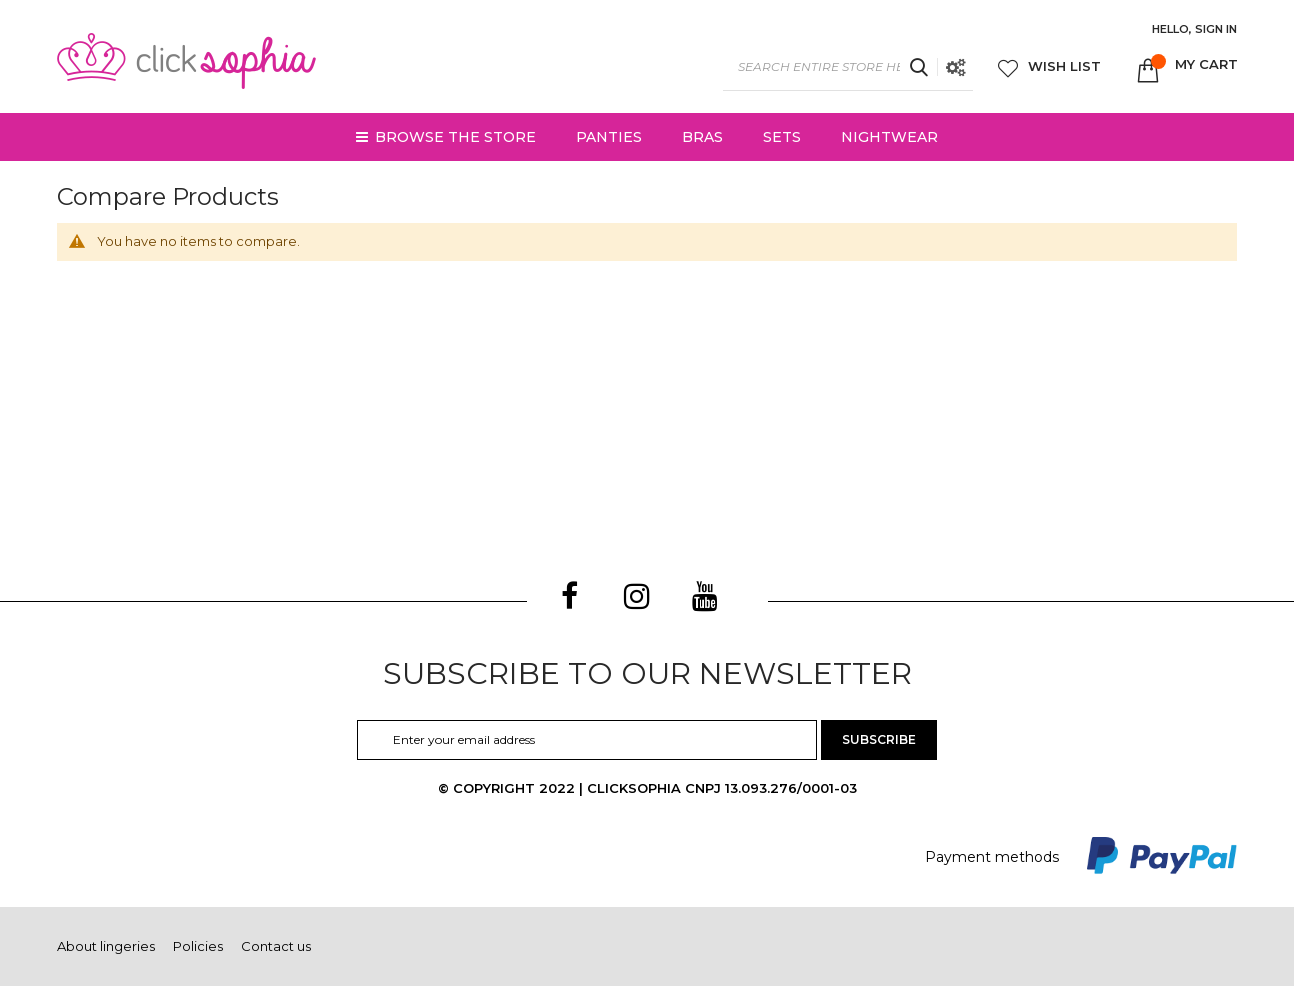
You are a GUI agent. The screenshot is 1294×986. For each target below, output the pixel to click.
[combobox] (848, 67)
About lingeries (106, 946)
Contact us (276, 946)
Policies (198, 946)
